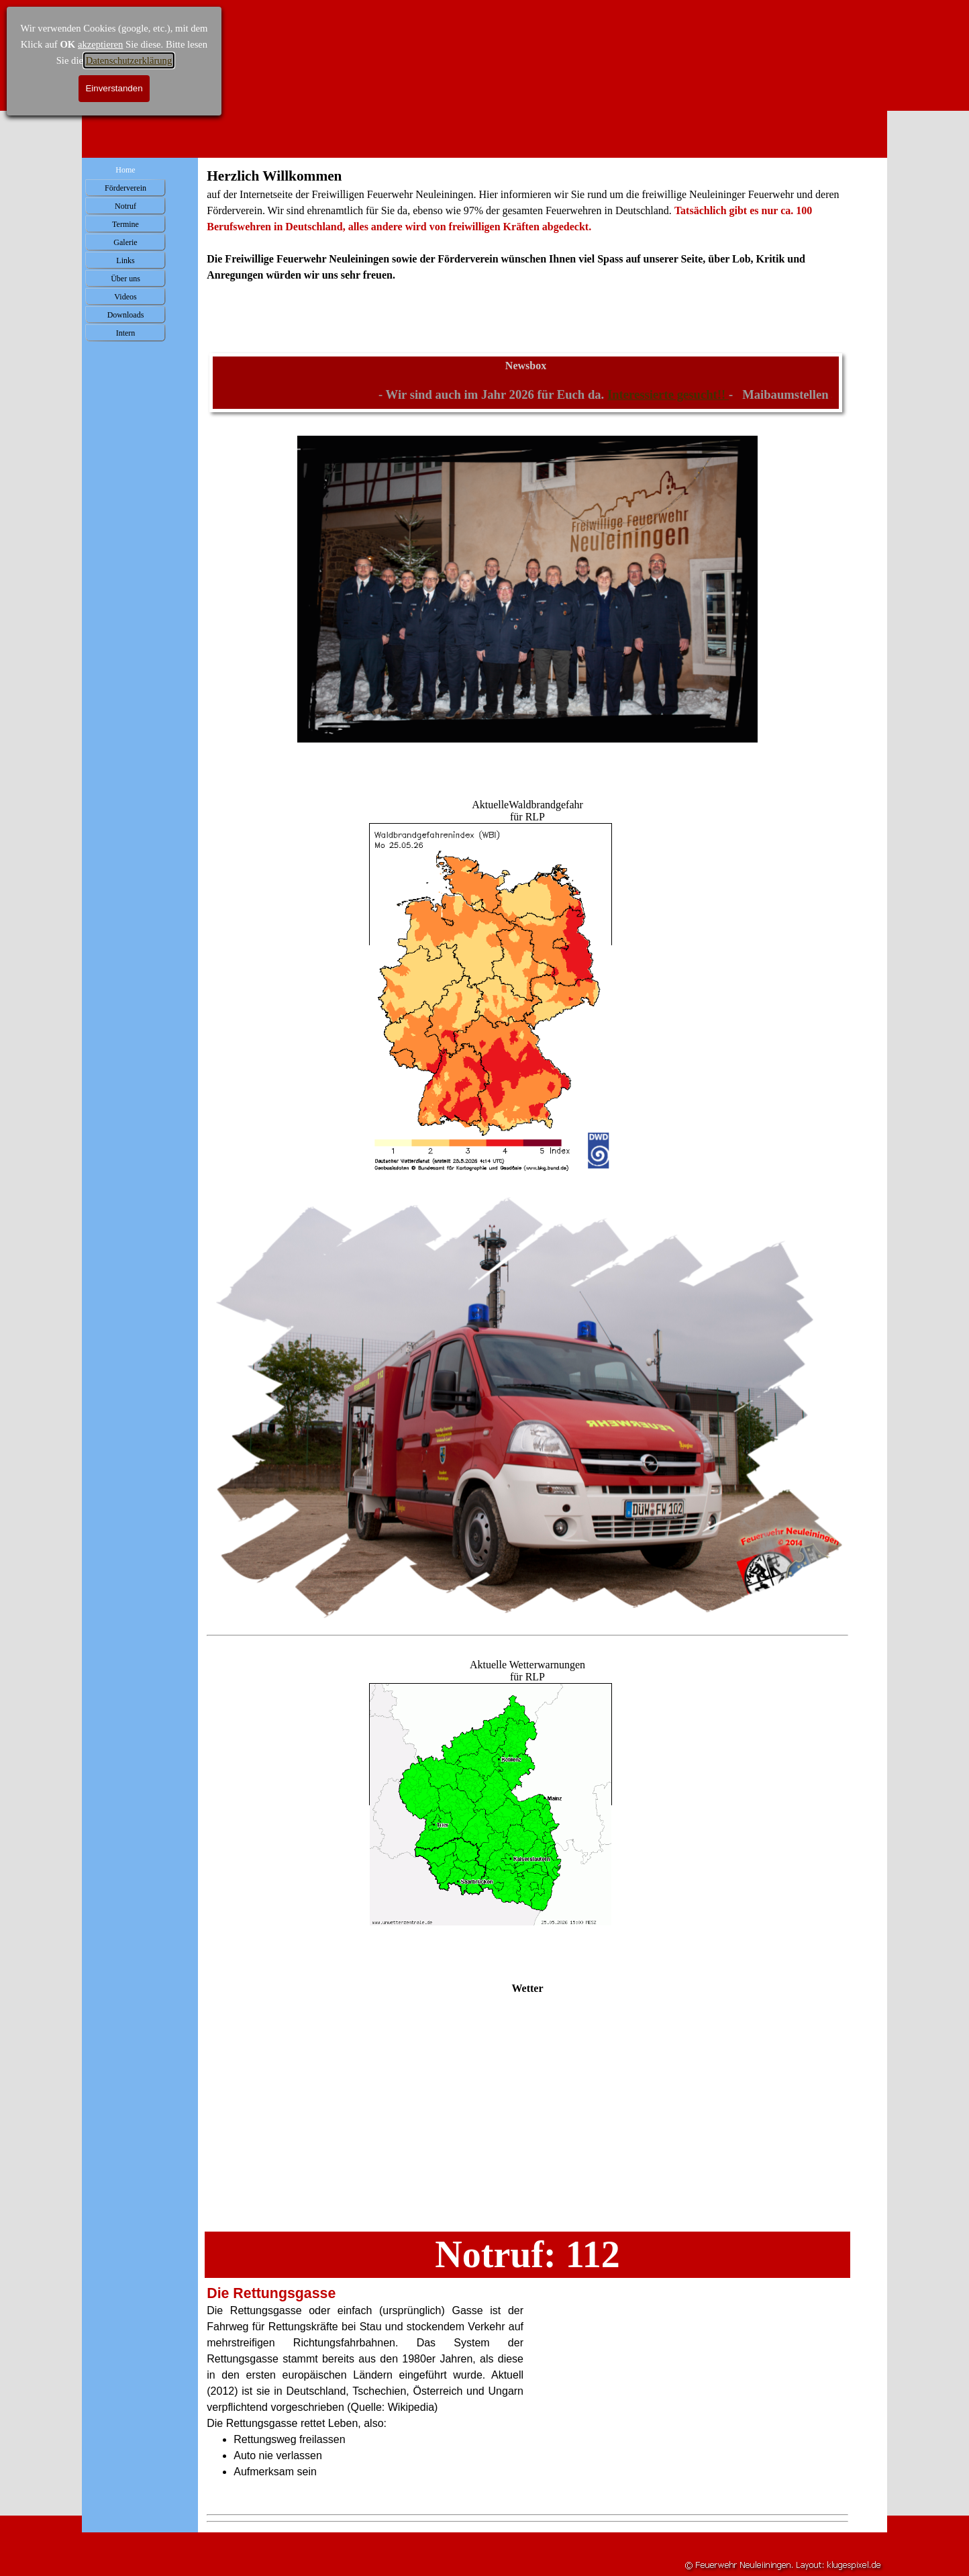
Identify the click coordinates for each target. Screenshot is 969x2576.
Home (125, 170)
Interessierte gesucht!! (684, 394)
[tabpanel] (527, 240)
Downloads (125, 315)
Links (125, 260)
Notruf (125, 206)
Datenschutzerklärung (129, 60)
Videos (125, 296)
